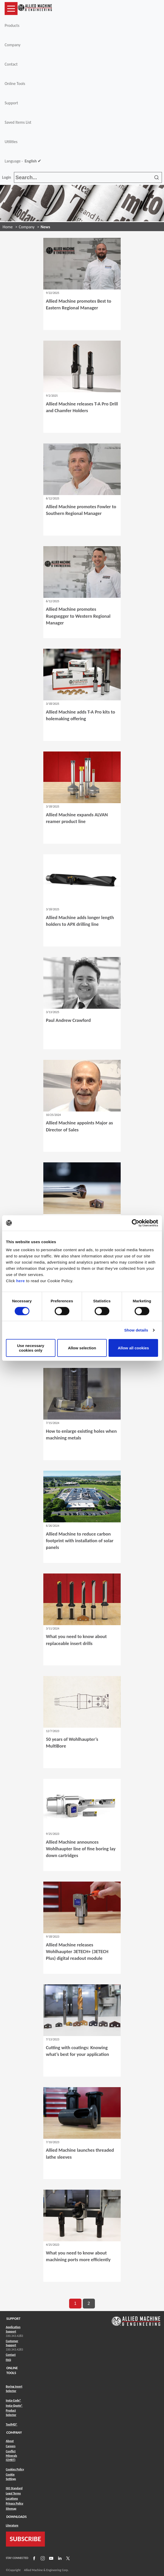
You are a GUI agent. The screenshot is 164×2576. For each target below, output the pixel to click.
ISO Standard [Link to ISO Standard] (14, 2488)
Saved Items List (18, 122)
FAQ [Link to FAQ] (8, 2360)
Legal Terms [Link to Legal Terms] (13, 2493)
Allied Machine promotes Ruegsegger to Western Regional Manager (78, 615)
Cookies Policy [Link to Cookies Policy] (15, 2469)
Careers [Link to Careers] (10, 2446)
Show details (136, 1330)
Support (11, 102)
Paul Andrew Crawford (68, 1020)
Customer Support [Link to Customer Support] (12, 2343)
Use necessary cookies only (30, 1347)
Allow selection (82, 1348)
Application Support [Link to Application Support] (13, 2329)
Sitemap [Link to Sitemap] (11, 2508)
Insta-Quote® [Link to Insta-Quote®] (14, 2405)
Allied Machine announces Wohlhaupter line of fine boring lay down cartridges (81, 1848)
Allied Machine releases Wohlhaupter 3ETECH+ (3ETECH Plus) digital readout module (77, 1951)
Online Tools (15, 83)
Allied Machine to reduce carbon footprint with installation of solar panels (79, 1540)
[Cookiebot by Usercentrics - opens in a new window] (135, 1223)
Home (8, 226)
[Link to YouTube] (50, 2558)
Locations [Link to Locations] (12, 2498)
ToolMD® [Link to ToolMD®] (12, 2424)
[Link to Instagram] (42, 2558)
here (20, 1281)
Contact (11, 64)
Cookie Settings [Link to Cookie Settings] (11, 2477)
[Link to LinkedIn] (59, 2558)
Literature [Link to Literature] (12, 2525)
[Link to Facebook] (33, 2558)
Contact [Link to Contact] (11, 2354)
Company (12, 44)
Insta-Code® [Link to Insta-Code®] (13, 2400)
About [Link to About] (10, 2441)
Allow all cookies (133, 1348)
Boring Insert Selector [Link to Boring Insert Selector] (14, 2389)
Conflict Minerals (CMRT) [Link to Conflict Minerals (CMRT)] (11, 2455)
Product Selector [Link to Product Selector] (11, 2413)
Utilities (11, 141)
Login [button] (7, 177)
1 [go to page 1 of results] (75, 2303)
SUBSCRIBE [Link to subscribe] (25, 2539)
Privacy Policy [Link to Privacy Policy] (14, 2503)
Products (12, 25)
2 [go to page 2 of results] (89, 2303)
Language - (23, 161)
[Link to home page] (35, 8)
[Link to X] (67, 2558)
